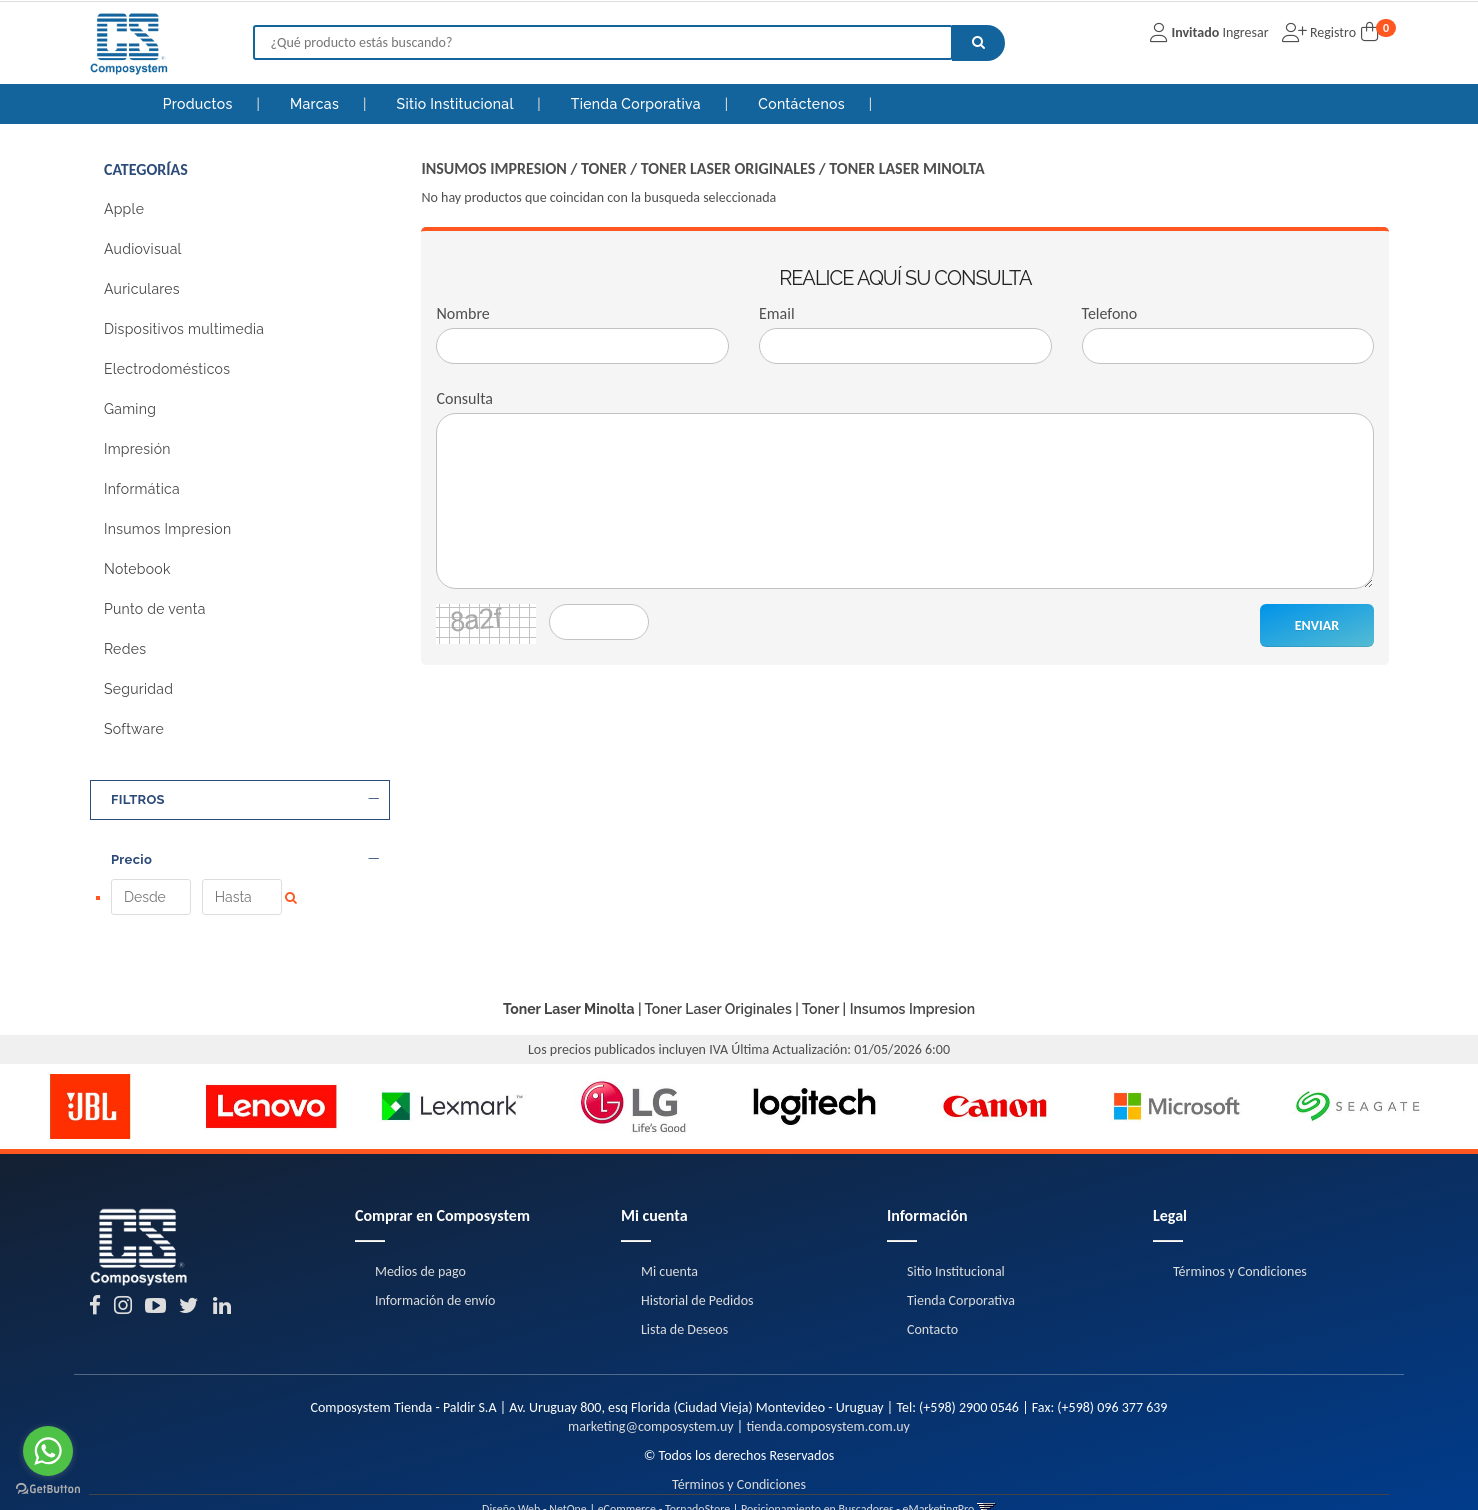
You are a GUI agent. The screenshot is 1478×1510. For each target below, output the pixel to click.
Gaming (130, 409)
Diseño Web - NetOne (534, 1480)
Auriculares (142, 289)
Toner (604, 168)
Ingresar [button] (1245, 32)
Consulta (464, 398)
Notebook (137, 569)
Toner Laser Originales (728, 168)
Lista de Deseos (684, 1300)
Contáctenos (803, 104)
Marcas (316, 104)
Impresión (137, 449)
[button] (986, 1480)
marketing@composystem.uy (651, 1397)
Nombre (462, 313)
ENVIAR (1317, 625)
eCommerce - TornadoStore (664, 1480)
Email (777, 313)
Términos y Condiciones (1240, 1242)
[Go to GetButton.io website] (48, 1489)
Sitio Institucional (457, 104)
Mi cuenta (669, 1242)
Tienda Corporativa (638, 104)
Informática (142, 489)
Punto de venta (155, 609)
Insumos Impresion (168, 529)
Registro (1331, 32)
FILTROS (245, 800)
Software (134, 729)
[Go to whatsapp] (48, 1451)
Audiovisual (143, 249)
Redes (125, 649)
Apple (124, 209)
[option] (90, 1077)
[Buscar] (978, 43)
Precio (245, 860)
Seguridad (138, 689)
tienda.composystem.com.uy (827, 1397)
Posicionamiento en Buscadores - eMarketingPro (857, 1480)
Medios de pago (420, 1242)
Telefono (1110, 313)
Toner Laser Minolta (906, 168)
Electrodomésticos (167, 369)
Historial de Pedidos (697, 1271)
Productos (198, 104)
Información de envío (435, 1271)
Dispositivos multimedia (184, 329)
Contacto (932, 1300)
